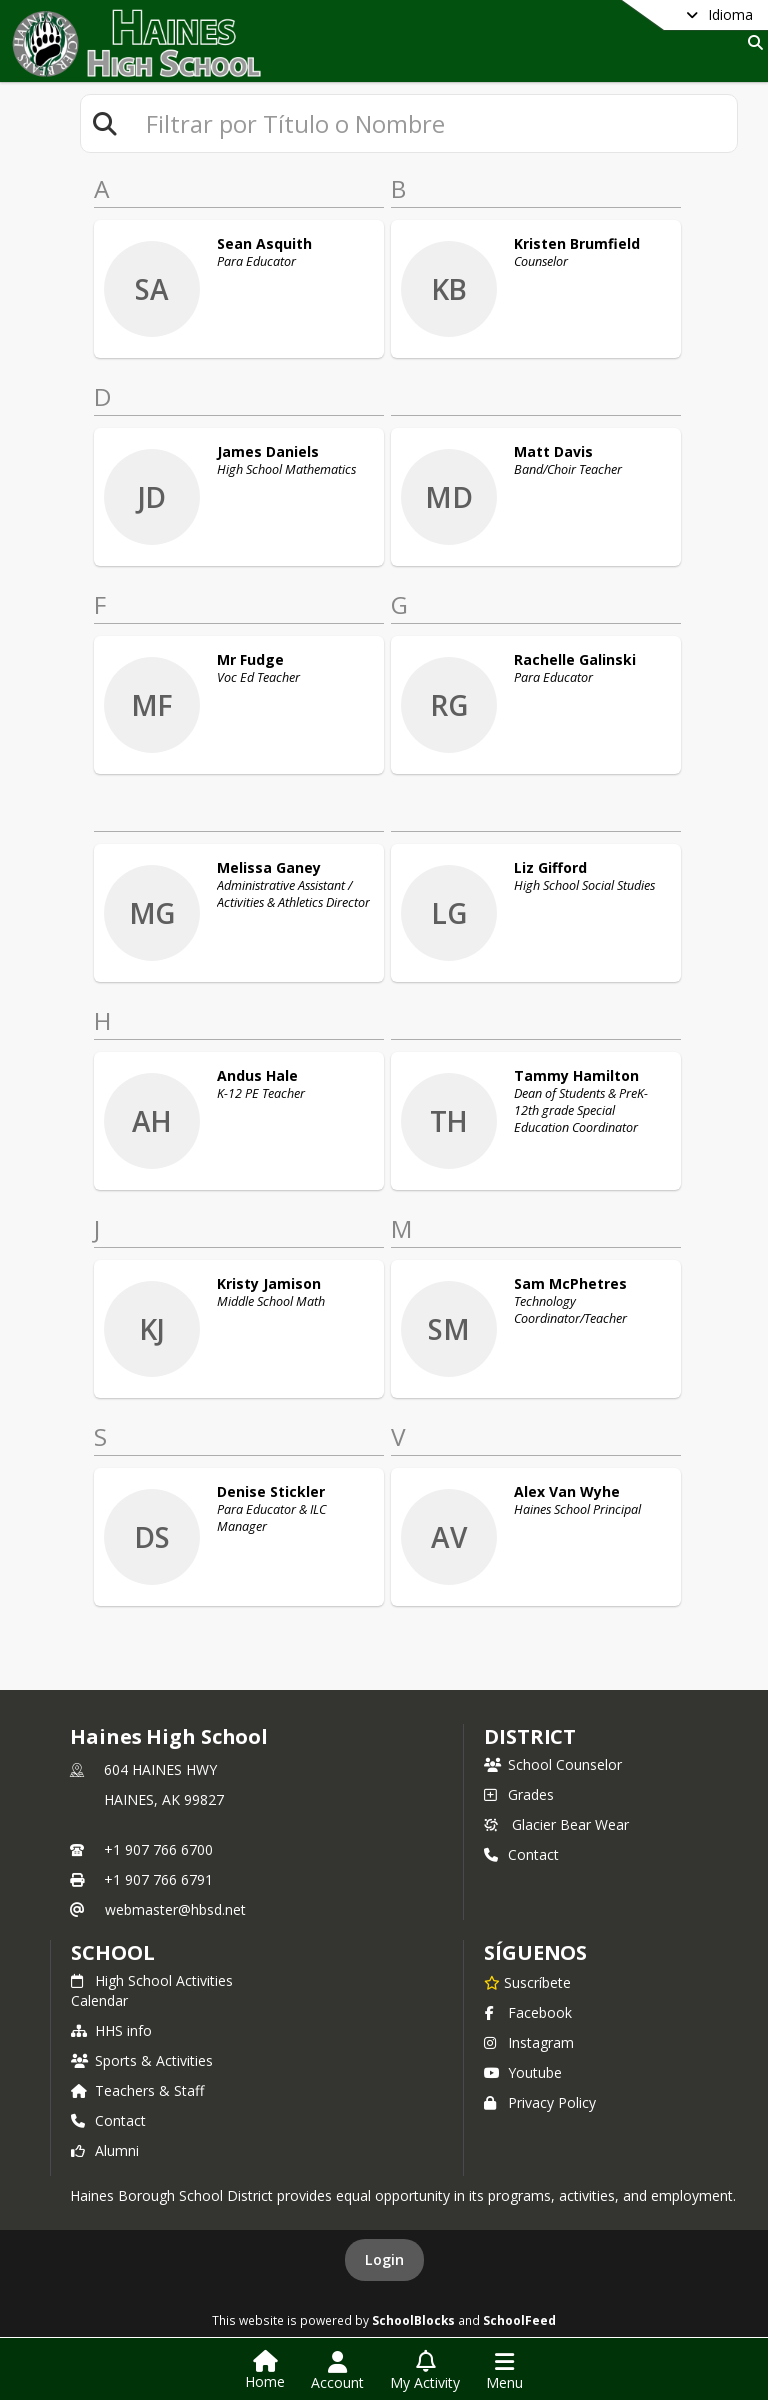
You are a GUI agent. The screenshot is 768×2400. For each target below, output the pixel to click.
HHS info (111, 2030)
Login (384, 2259)
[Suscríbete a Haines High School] (527, 1982)
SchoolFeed (519, 2320)
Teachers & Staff (137, 2090)
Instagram (529, 2042)
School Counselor (553, 1764)
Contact (521, 1854)
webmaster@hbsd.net (175, 1909)
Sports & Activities (142, 2060)
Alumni (105, 2150)
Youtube (523, 2072)
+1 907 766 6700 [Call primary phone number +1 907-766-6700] (158, 1849)
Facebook (528, 2012)
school (112, 1952)
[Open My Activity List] (425, 2371)
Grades (519, 1794)
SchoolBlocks (413, 2320)
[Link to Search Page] (751, 42)
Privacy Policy (540, 2102)
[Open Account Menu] (337, 2371)
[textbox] (433, 123)
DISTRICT (530, 1736)
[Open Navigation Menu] (504, 2371)
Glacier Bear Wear (556, 1824)
